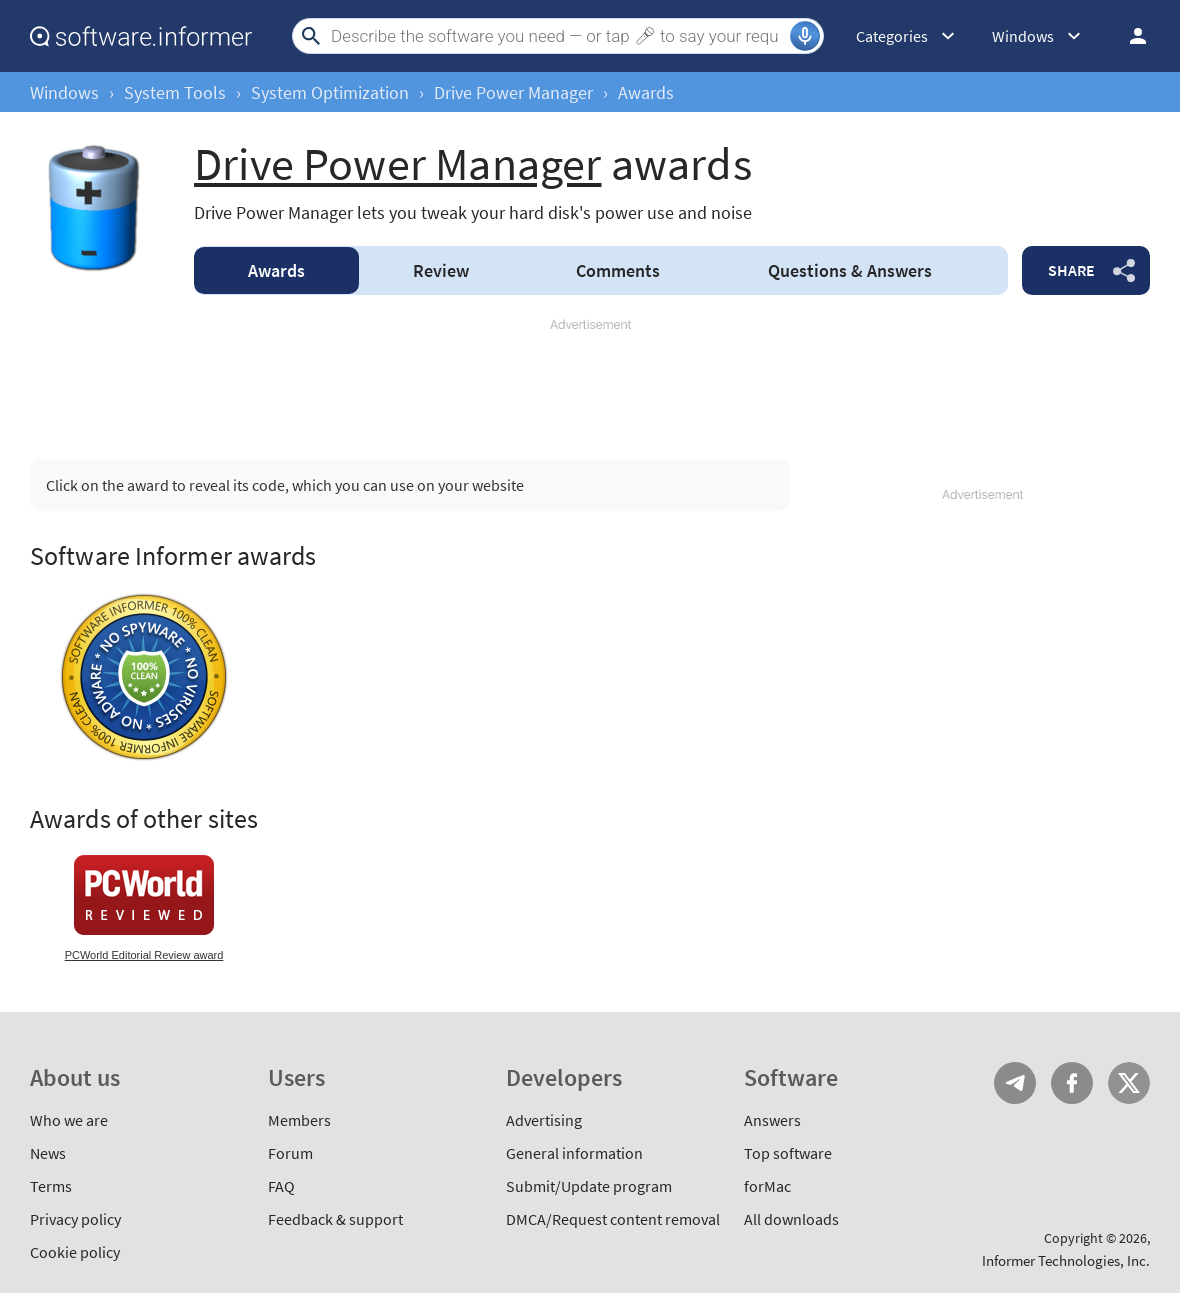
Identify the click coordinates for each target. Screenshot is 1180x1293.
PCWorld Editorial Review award (144, 955)
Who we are (69, 1120)
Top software (788, 1153)
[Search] (558, 36)
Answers (850, 270)
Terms (51, 1186)
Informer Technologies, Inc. (1066, 1260)
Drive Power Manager (513, 92)
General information (574, 1153)
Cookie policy (75, 1252)
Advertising (544, 1120)
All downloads (791, 1219)
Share (1071, 270)
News (48, 1153)
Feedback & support (335, 1219)
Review (441, 270)
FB (1072, 1083)
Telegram (1015, 1083)
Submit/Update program (589, 1186)
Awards (276, 270)
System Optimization (330, 92)
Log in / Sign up (1129, 36)
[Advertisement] (590, 380)
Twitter (1129, 1083)
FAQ (281, 1186)
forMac (767, 1186)
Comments (618, 270)
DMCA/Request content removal (613, 1219)
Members (299, 1120)
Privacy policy (75, 1219)
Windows (64, 92)
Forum (290, 1153)
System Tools (175, 92)
